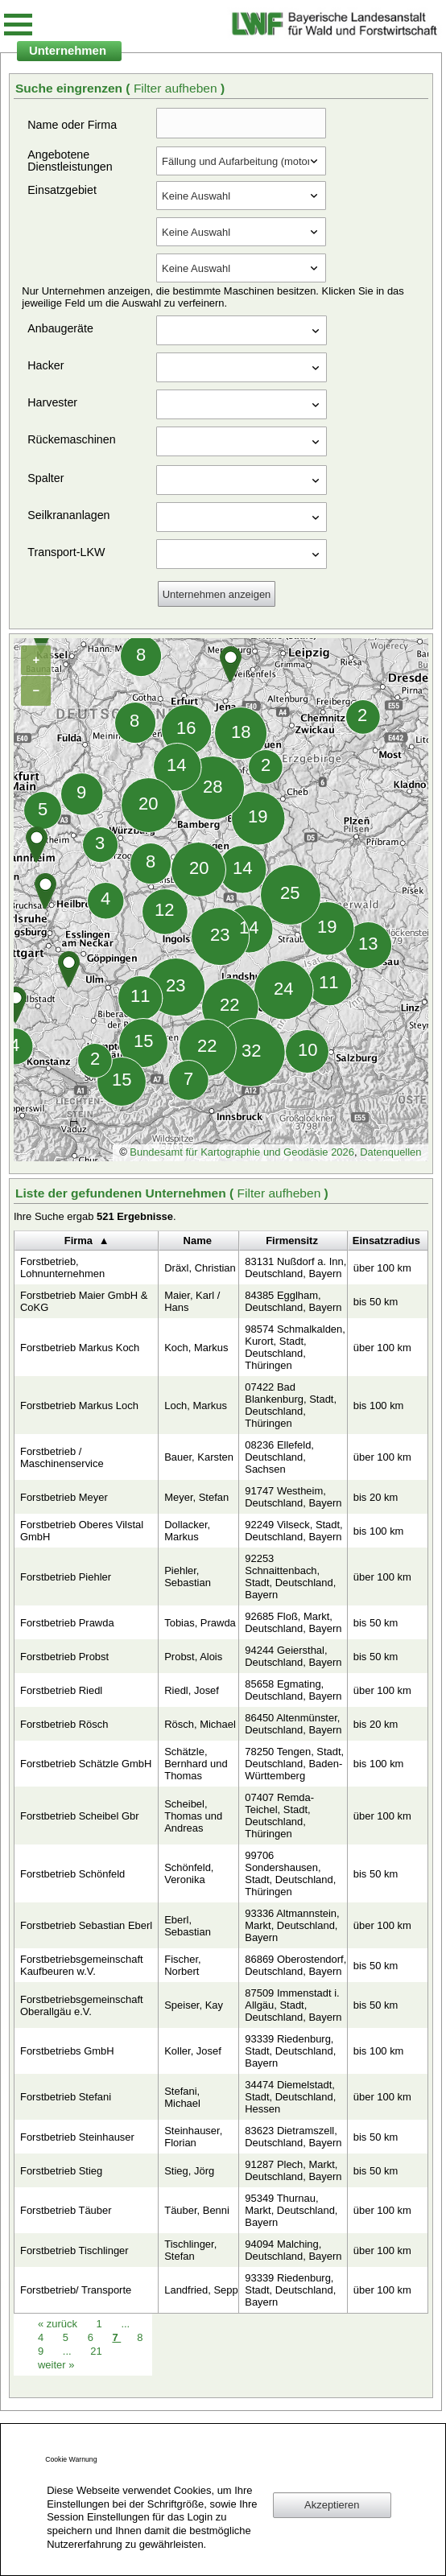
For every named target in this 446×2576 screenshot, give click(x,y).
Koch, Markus (196, 1348)
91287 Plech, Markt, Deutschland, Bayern (293, 2170)
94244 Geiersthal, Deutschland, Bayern (293, 1656)
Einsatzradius (386, 1240)
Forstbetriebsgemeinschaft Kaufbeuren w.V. (81, 1965)
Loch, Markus (195, 1405)
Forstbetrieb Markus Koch (79, 1348)
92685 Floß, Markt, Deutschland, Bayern (293, 1622)
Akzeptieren (331, 2505)
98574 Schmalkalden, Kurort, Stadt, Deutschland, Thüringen (295, 1347)
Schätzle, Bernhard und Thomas (196, 1763)
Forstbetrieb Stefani (65, 2097)
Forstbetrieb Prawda (67, 1623)
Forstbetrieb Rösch (64, 1724)
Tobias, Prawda (200, 1623)
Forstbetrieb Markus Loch (79, 1405)
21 (95, 2351)
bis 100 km (378, 1405)
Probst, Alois (193, 1657)
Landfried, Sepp (200, 2290)
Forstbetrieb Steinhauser (77, 2137)
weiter (56, 2365)
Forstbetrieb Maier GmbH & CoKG (83, 1301)
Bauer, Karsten (198, 1457)
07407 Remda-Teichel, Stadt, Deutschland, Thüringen (279, 1815)
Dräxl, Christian (200, 1268)
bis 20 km (375, 1497)
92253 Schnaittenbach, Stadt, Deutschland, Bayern (290, 1576)
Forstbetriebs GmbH (67, 2051)
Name (198, 1240)
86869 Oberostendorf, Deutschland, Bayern (295, 1965)
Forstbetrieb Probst (64, 1657)
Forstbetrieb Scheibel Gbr (79, 1816)
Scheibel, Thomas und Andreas (193, 1816)
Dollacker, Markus (187, 1531)
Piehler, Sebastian (187, 1576)
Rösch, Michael (200, 1724)
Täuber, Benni (196, 2210)
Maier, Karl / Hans (192, 1301)
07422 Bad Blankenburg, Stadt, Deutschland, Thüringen (291, 1405)
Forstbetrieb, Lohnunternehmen (62, 1267)
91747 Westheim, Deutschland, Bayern (293, 1497)
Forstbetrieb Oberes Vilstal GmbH (81, 1531)
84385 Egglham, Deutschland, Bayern (293, 1301)
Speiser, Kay (193, 2005)
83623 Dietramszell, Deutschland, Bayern (293, 2137)
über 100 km (382, 1268)
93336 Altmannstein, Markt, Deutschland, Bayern (292, 1925)
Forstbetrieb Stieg (61, 2171)
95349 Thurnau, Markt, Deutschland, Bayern (291, 2210)
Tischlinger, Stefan (190, 2250)
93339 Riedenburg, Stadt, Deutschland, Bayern (290, 2051)
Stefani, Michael (182, 2097)
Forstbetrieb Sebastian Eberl (86, 1925)
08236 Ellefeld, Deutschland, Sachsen (279, 1457)
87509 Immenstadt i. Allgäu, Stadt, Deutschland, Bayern (293, 2005)
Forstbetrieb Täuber (66, 2210)
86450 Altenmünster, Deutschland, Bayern (293, 1724)
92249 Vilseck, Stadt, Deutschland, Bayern (293, 1531)
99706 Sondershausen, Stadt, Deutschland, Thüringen (290, 1873)
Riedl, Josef (191, 1690)
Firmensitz (292, 1240)
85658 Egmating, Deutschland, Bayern (293, 1690)
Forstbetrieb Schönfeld (72, 1874)
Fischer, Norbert (182, 1965)
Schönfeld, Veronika (188, 1873)
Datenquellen (390, 1152)
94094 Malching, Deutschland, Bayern (293, 2250)
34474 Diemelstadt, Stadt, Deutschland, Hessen (290, 2097)
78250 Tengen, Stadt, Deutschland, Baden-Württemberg (294, 1763)
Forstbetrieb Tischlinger (74, 2250)
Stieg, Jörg (189, 2171)
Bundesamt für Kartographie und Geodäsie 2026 (242, 1152)
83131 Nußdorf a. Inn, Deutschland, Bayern (295, 1267)
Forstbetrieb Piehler (65, 1577)
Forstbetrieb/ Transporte (75, 2290)
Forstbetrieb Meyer (64, 1497)
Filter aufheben (177, 88)
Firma (78, 1240)
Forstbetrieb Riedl (61, 1690)
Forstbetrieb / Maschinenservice (62, 1457)
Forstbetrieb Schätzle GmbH (85, 1764)
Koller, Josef (192, 2051)
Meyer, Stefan (196, 1497)
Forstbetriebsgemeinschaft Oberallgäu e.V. (81, 2005)
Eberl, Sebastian (187, 1926)
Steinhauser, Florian (193, 2137)
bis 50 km (375, 1302)
